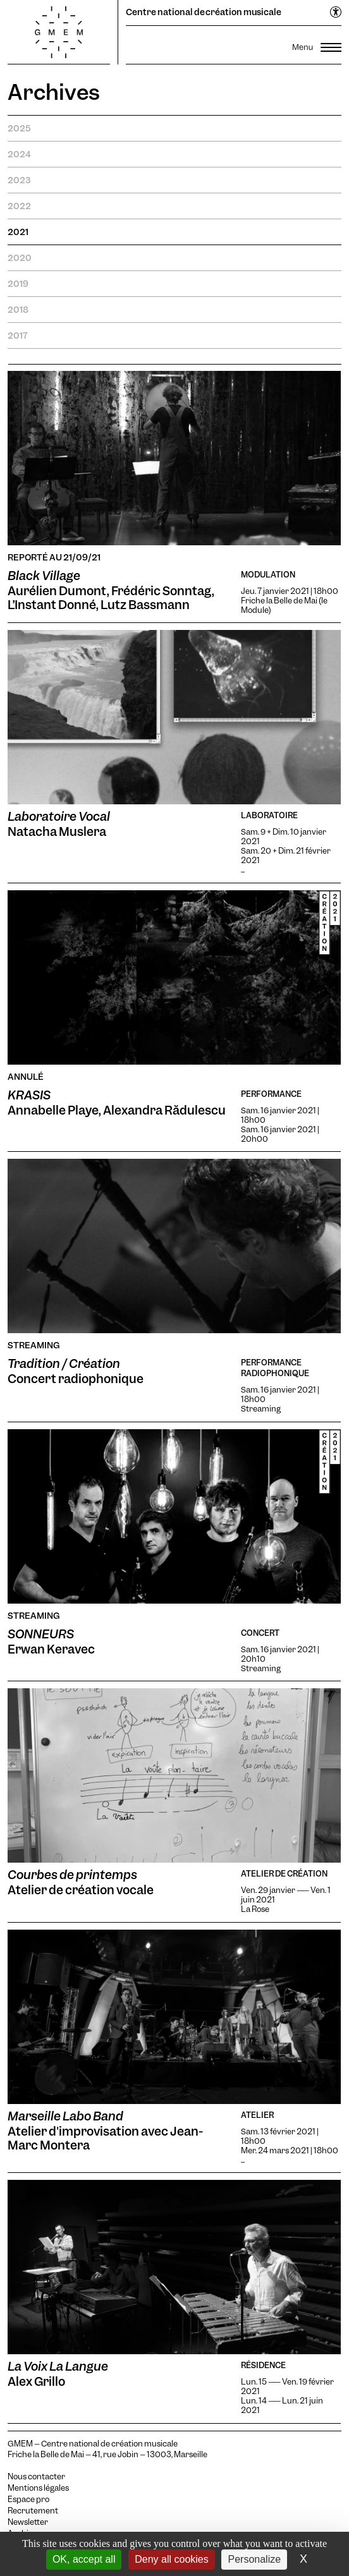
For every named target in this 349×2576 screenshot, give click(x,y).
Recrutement (33, 2510)
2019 (18, 283)
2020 (20, 257)
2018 (18, 309)
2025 (19, 128)
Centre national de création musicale (203, 12)
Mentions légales (38, 2488)
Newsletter (28, 2522)
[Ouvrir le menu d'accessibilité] (336, 12)
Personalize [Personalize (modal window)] (254, 2559)
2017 (18, 335)
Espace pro (28, 2499)
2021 (18, 232)
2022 (19, 206)
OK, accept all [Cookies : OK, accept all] (84, 2559)
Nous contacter (36, 2476)
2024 (19, 154)
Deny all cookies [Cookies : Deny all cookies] (172, 2559)
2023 (19, 180)
